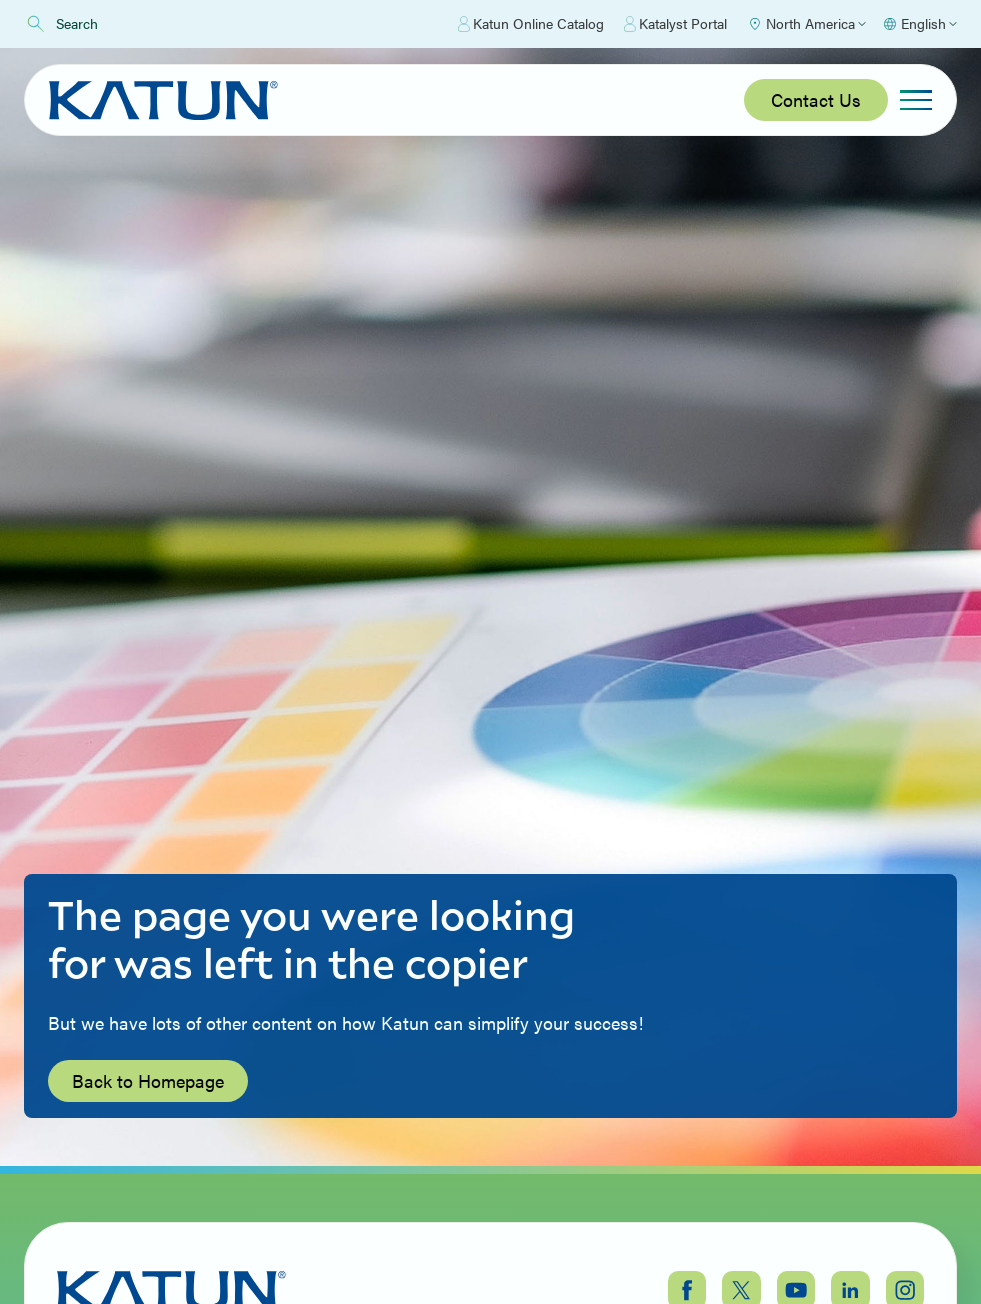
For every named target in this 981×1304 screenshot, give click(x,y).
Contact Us (816, 99)
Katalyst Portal (675, 24)
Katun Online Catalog (531, 24)
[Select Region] (806, 24)
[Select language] (919, 24)
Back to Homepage (148, 1080)
